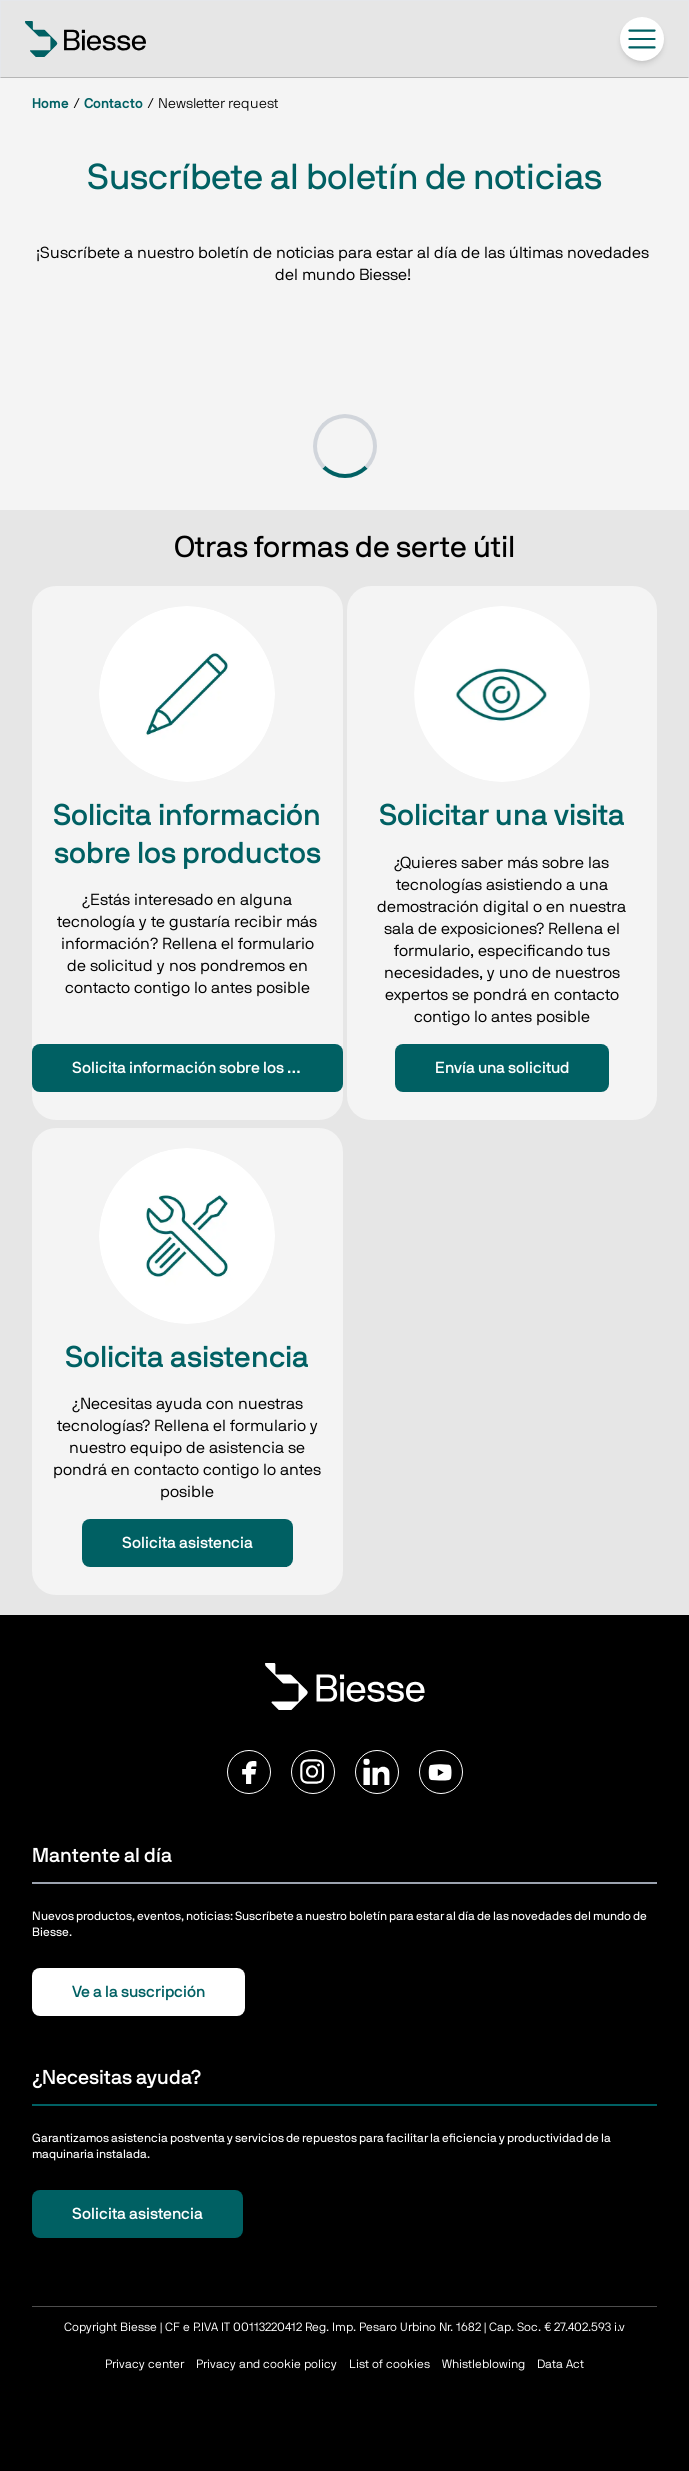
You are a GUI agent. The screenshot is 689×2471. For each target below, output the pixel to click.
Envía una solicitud (502, 1068)
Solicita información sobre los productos (207, 1068)
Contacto (113, 104)
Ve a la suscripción (138, 1992)
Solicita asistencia (187, 1543)
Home (50, 104)
